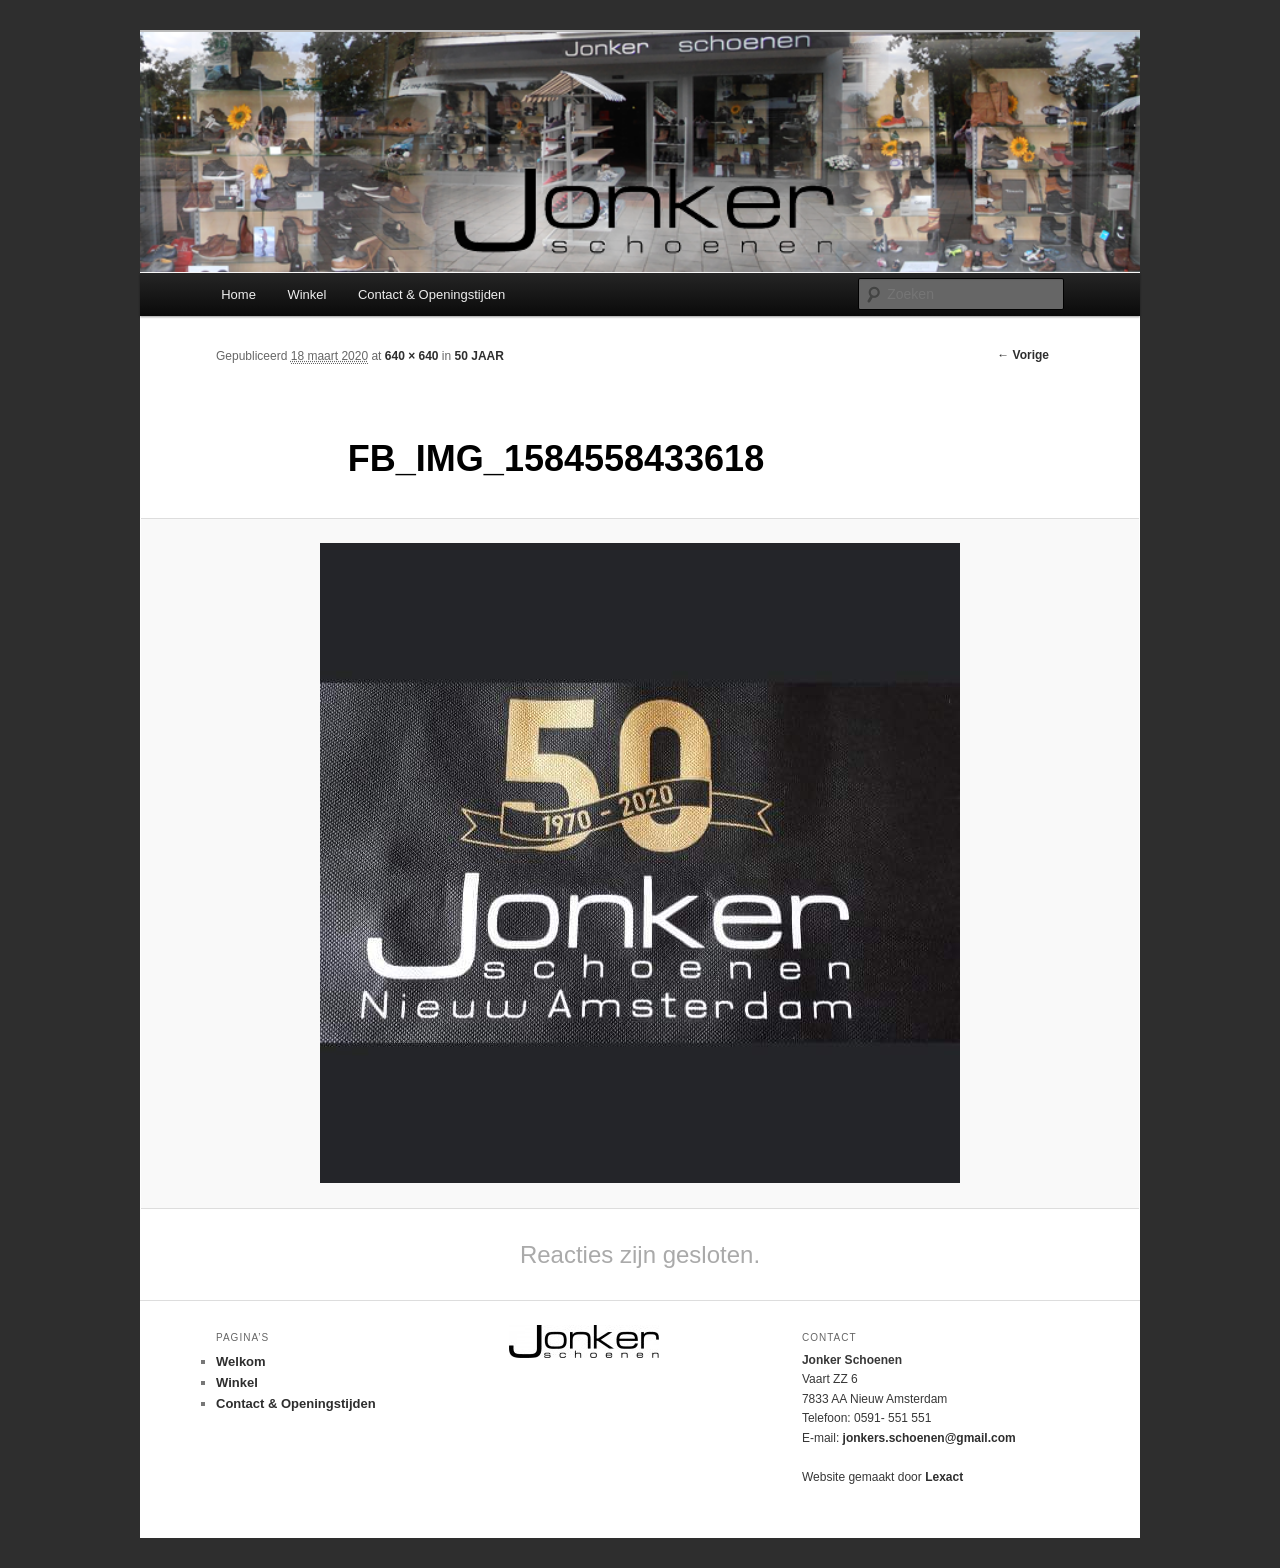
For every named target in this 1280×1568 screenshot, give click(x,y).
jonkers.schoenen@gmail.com (929, 1438)
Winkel (306, 294)
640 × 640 (412, 356)
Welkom (241, 1361)
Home (238, 294)
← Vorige (1023, 355)
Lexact (944, 1477)
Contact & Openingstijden (431, 294)
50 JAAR (479, 356)
